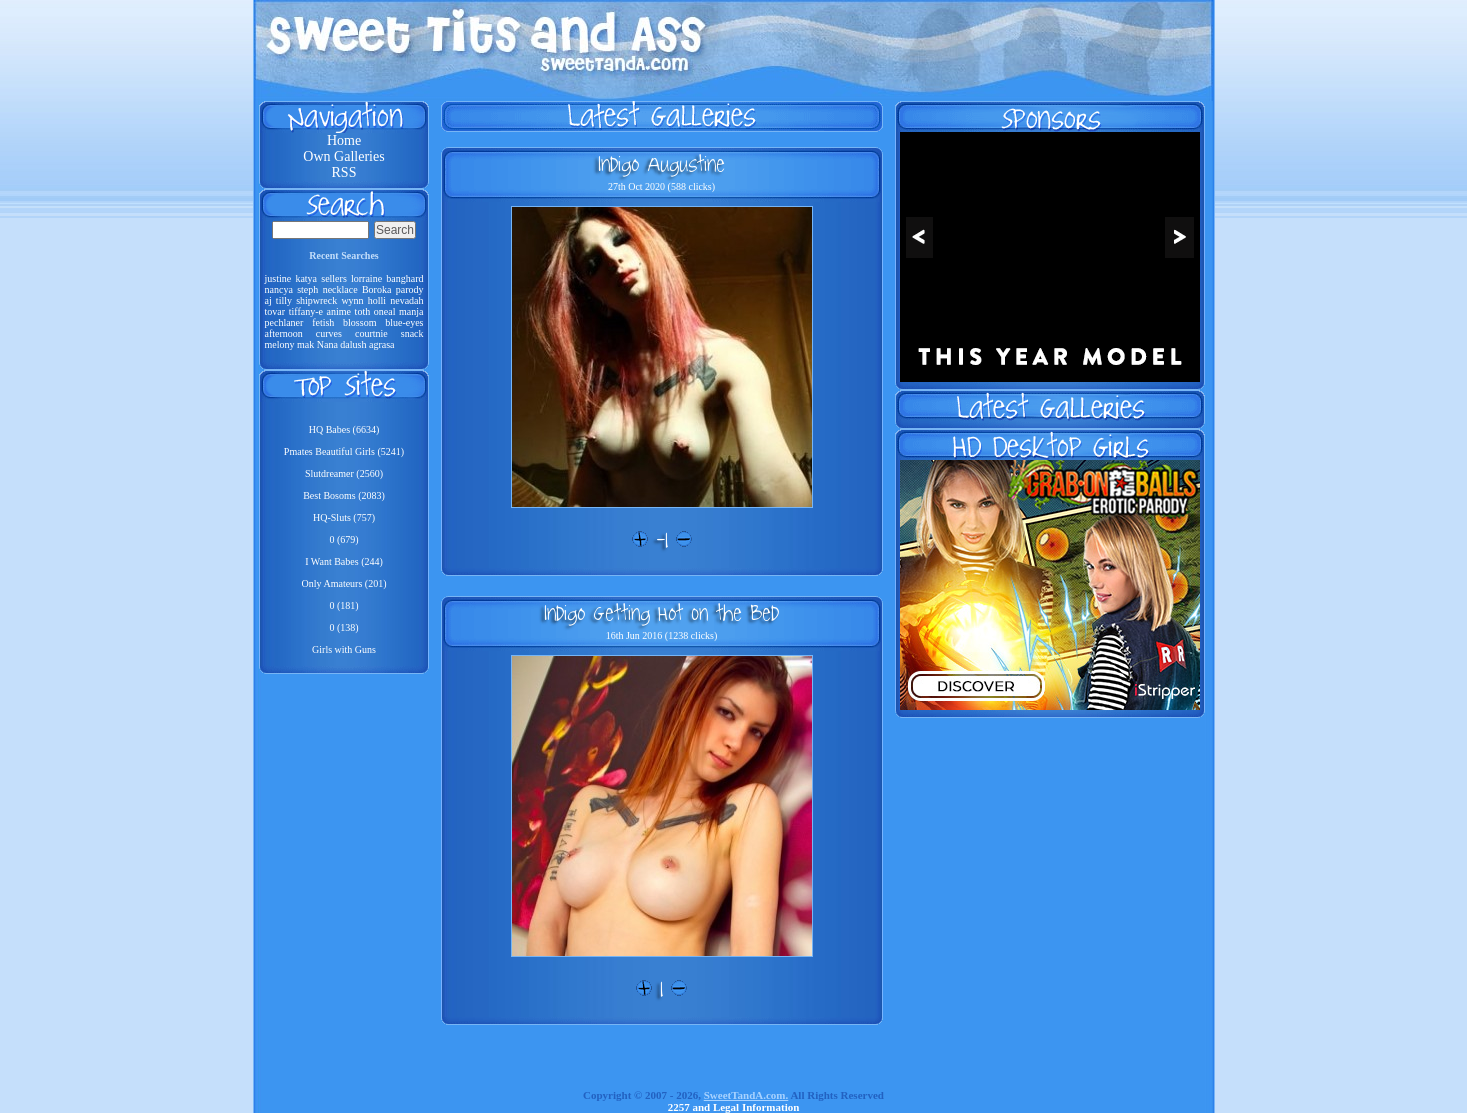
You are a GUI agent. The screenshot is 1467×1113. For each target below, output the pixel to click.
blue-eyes (404, 322)
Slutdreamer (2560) (344, 473)
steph (307, 289)
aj (268, 300)
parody (410, 289)
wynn (352, 300)
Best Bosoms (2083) (344, 495)
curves (329, 333)
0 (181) (343, 605)
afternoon (284, 333)
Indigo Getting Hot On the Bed (661, 613)
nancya (279, 289)
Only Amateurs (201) (344, 583)
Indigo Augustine (661, 164)
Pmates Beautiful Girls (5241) (344, 451)
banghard (404, 278)
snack (412, 333)
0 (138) (343, 627)
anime (339, 311)
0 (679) (343, 539)
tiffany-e (306, 311)
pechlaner (284, 322)
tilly (284, 300)
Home (344, 140)
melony (280, 344)
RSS (344, 172)
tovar (275, 311)
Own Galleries (343, 156)
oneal (385, 311)
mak (305, 344)
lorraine (366, 278)
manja (411, 311)
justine (278, 278)
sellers (334, 278)
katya (306, 278)
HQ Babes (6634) (344, 429)
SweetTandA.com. (746, 1095)
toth (363, 311)
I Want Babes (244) (344, 561)
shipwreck (316, 300)
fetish (323, 322)
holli (377, 300)
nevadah (406, 300)
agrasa (382, 344)
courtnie (371, 333)
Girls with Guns (344, 649)
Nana (327, 344)
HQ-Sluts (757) (344, 517)
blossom (359, 322)
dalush (353, 344)
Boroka (376, 289)
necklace (340, 289)
